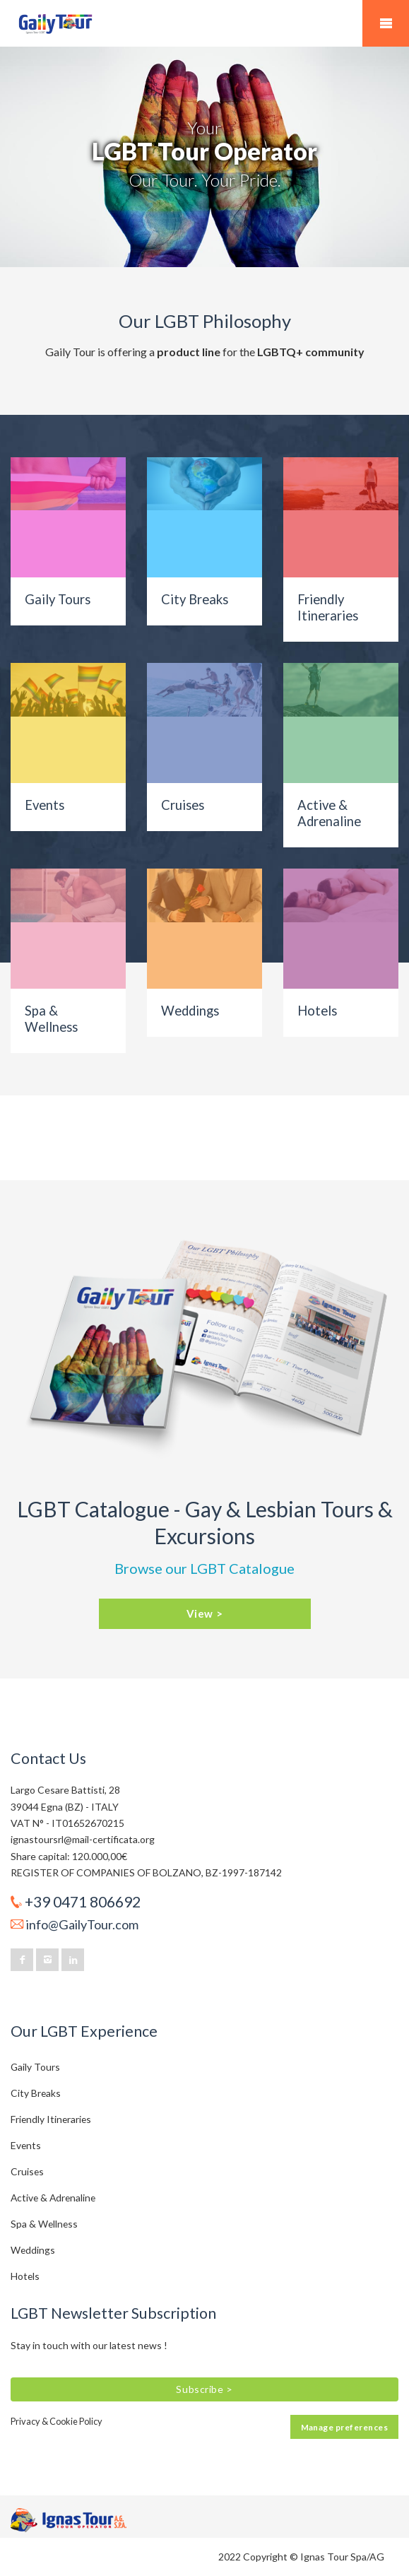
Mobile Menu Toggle (385, 23)
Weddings (190, 1010)
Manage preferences (344, 2427)
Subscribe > (204, 2389)
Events (44, 805)
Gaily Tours (57, 599)
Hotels (317, 1010)
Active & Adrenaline (329, 813)
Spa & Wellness (51, 1019)
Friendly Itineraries (327, 607)
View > (204, 1613)
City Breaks (194, 599)
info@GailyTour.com (82, 1924)
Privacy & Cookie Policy (56, 2421)
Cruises (182, 805)
